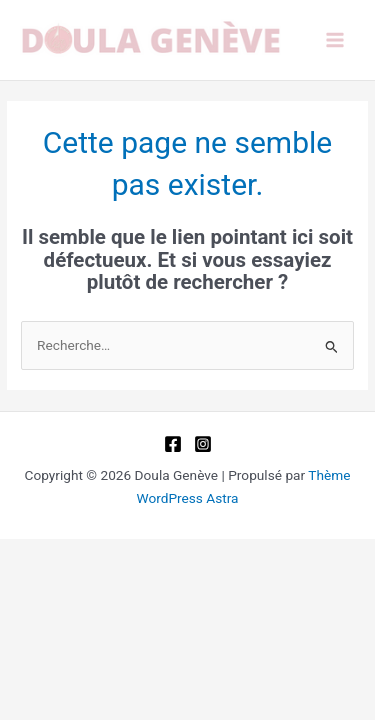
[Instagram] (203, 444)
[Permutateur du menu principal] (335, 40)
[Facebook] (173, 444)
